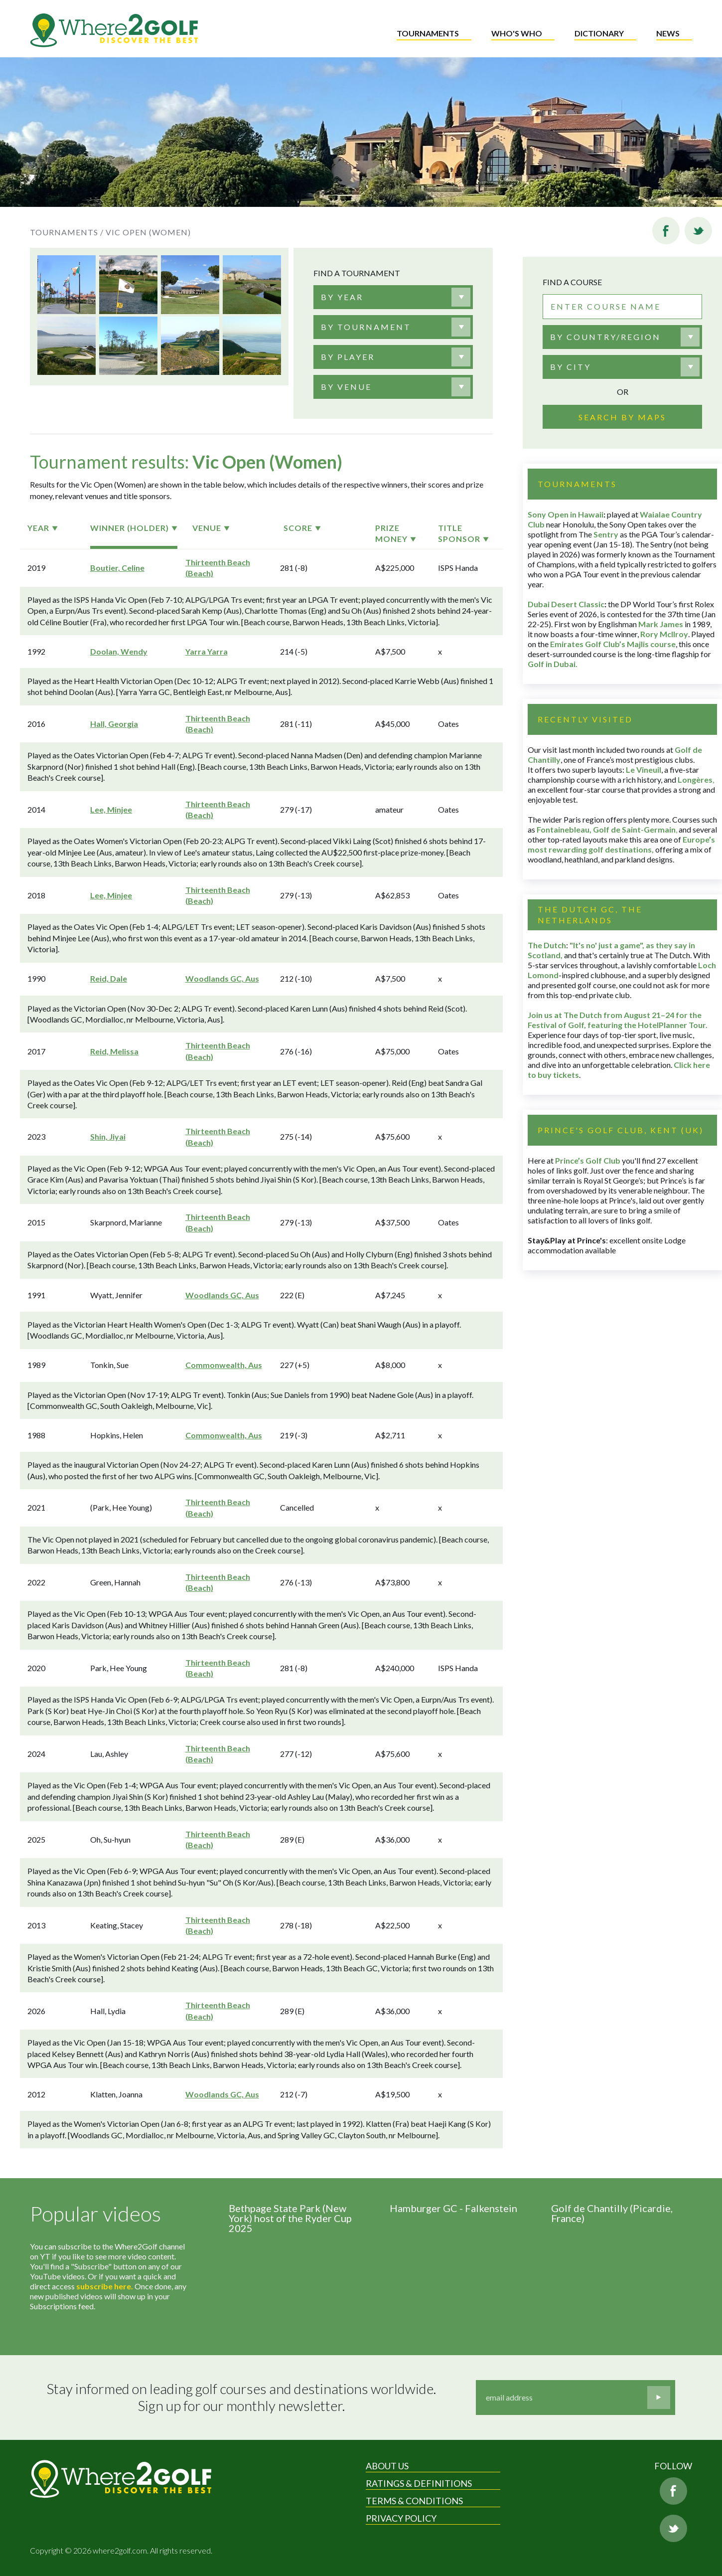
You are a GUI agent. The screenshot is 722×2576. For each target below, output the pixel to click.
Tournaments (428, 33)
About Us (387, 2465)
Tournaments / (67, 232)
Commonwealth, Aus (223, 1365)
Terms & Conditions (414, 2500)
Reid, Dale (108, 978)
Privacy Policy (401, 2518)
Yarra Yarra (206, 651)
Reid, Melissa (114, 1051)
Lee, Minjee (111, 809)
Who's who (516, 33)
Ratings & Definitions (419, 2483)
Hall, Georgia (114, 723)
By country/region (605, 337)
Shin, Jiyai (108, 1136)
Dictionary (599, 33)
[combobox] (393, 297)
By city (570, 366)
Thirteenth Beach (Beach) (217, 567)
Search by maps (622, 417)
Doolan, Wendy (118, 651)
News (668, 33)
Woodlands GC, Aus (222, 978)
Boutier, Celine (117, 567)
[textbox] (342, 297)
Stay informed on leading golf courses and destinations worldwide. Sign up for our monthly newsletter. (241, 2397)
